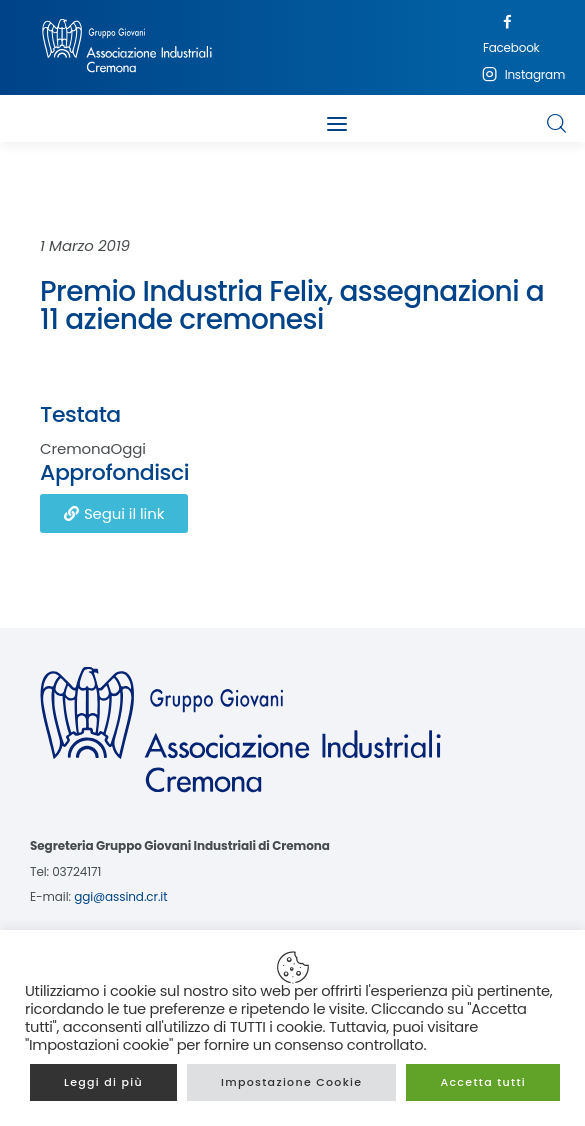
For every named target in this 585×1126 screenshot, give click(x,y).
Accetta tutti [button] (483, 1082)
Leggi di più (103, 1082)
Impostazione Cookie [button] (292, 1082)
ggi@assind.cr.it (120, 896)
